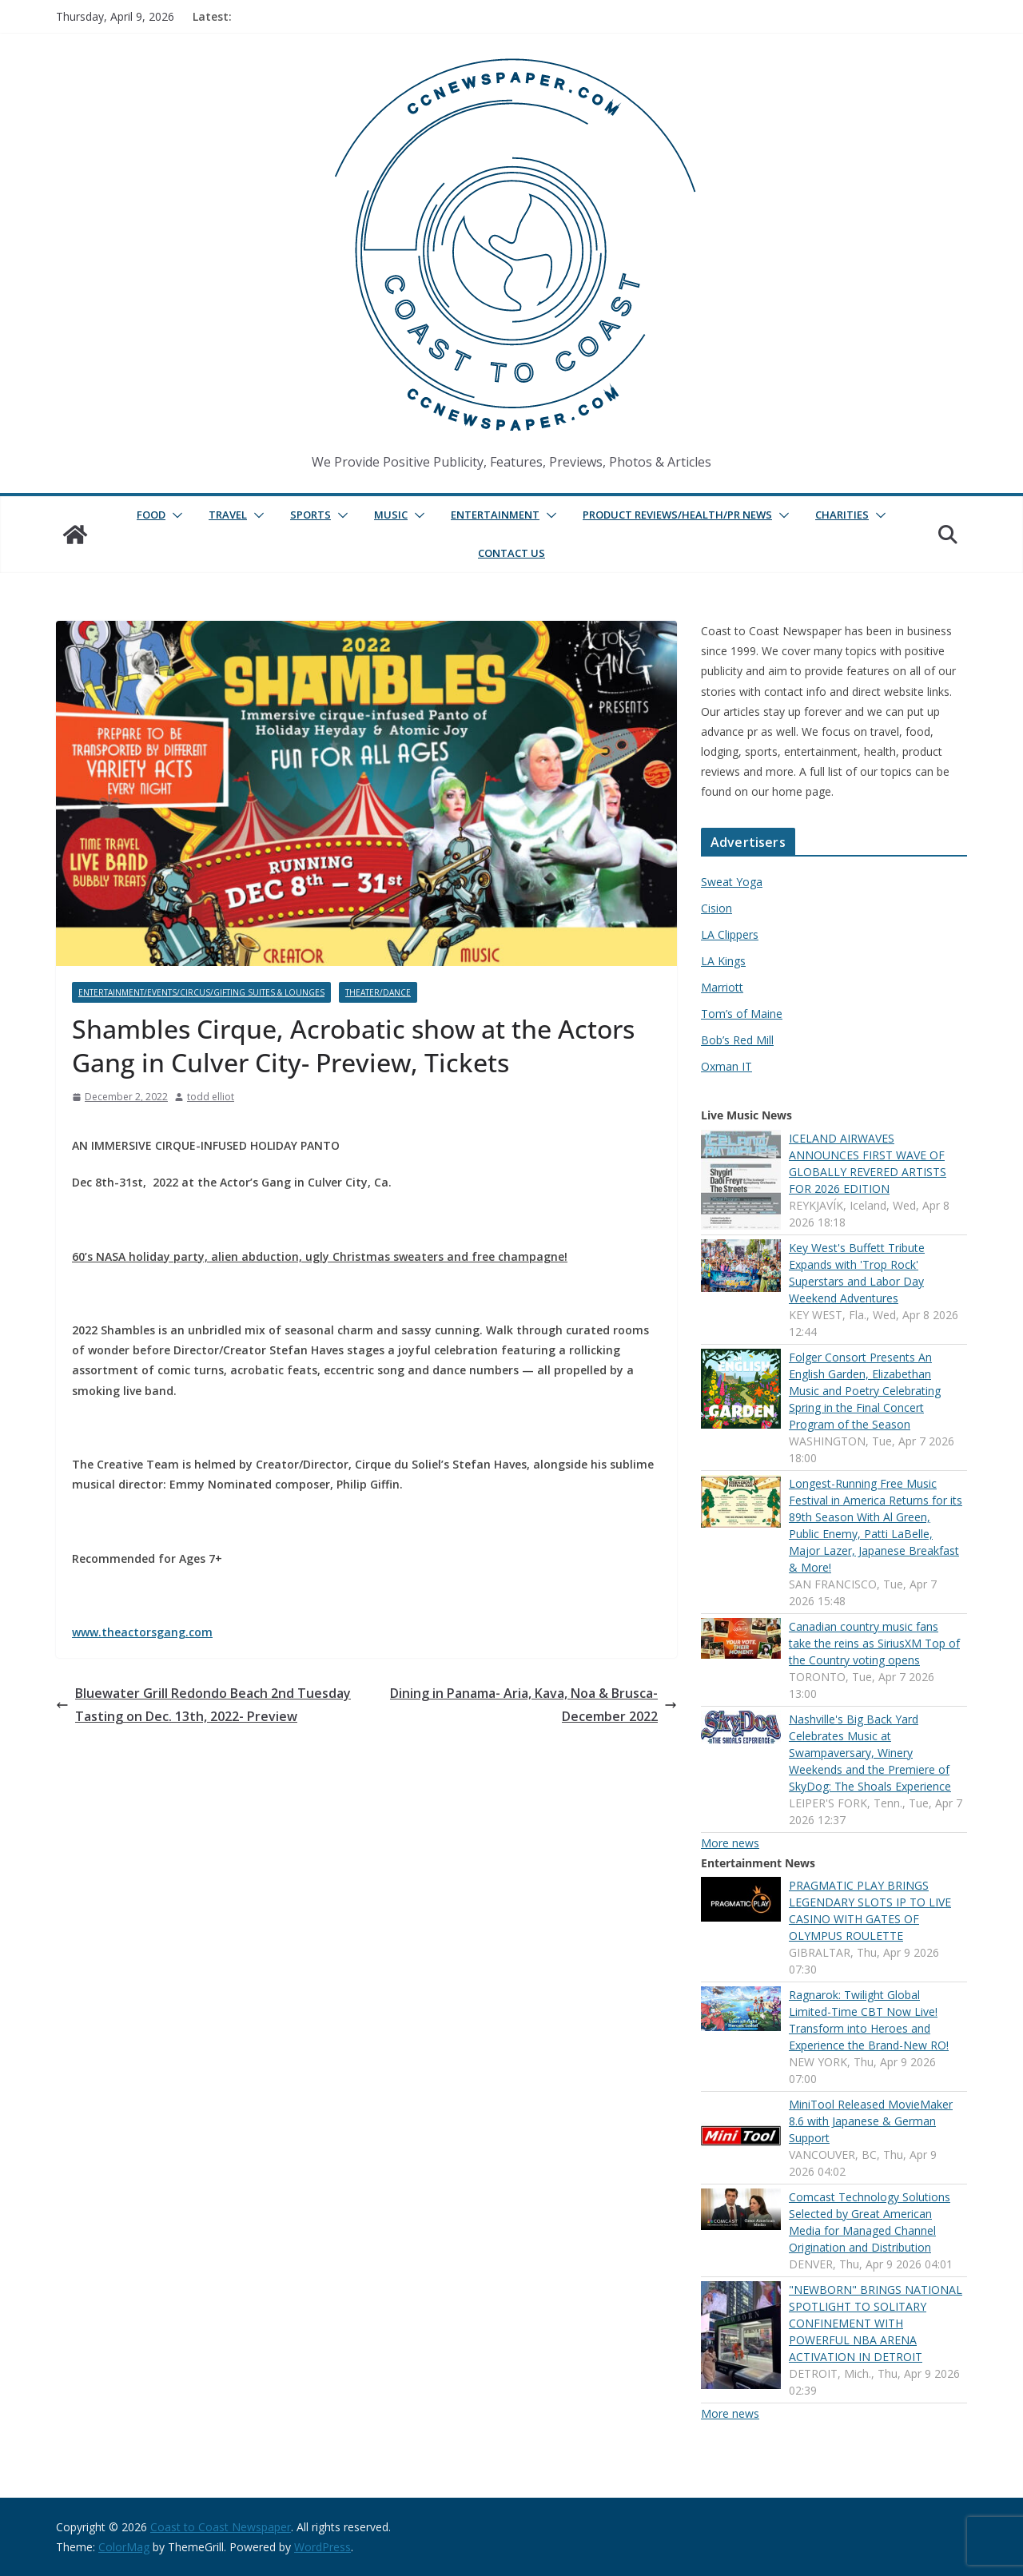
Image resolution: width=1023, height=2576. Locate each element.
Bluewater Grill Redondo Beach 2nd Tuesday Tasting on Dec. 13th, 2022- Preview (203, 1704)
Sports (310, 514)
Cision (716, 908)
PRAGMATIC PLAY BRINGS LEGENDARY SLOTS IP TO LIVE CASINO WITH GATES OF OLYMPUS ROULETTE (870, 1910)
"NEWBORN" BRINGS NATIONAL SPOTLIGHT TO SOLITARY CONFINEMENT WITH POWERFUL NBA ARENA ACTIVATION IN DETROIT (875, 2323)
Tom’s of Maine (741, 1013)
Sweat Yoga (731, 881)
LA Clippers (729, 934)
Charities (842, 514)
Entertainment (495, 514)
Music (391, 514)
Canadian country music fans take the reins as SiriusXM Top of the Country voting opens (874, 1643)
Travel (228, 514)
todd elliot (210, 1096)
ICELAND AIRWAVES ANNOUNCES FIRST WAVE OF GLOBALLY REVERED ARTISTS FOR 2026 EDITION (867, 1163)
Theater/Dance (378, 992)
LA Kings (723, 960)
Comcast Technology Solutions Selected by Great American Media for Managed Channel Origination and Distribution (869, 2222)
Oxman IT (726, 1066)
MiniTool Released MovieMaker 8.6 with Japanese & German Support (871, 2121)
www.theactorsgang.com (142, 1632)
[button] (174, 515)
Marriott (722, 987)
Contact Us (511, 553)
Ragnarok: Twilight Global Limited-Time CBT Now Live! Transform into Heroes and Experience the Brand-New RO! (869, 2020)
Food (151, 514)
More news (730, 1843)
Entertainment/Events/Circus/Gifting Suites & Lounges (201, 992)
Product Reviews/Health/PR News (677, 514)
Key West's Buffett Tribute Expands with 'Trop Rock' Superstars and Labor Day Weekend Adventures (857, 1273)
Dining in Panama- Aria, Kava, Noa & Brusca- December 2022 (533, 1704)
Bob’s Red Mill (737, 1039)
